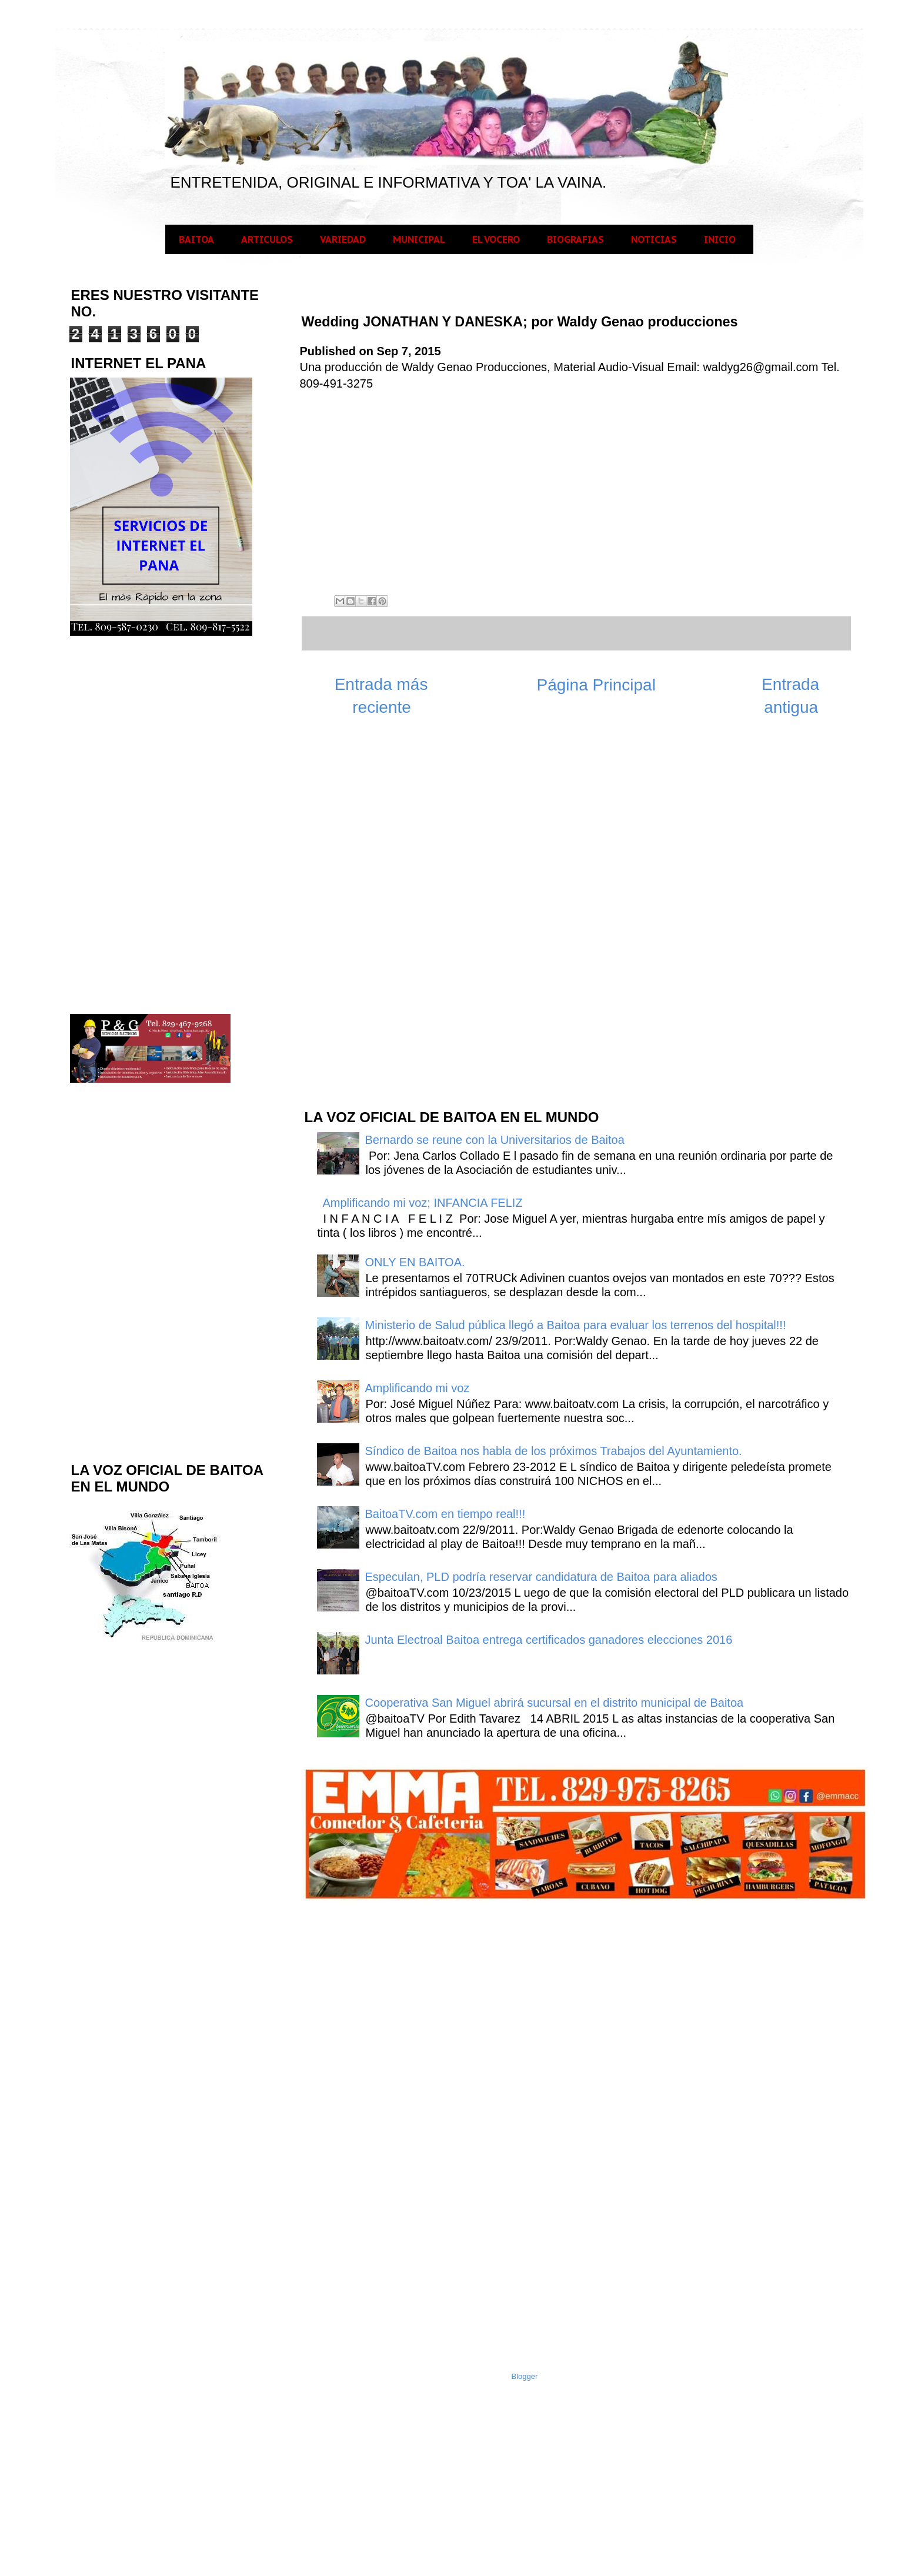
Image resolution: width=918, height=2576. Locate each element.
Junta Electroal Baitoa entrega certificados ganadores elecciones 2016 (549, 1639)
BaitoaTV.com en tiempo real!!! (445, 1513)
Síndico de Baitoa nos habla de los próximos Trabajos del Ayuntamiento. (553, 1450)
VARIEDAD (343, 239)
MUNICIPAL (419, 239)
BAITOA (196, 239)
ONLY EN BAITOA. (415, 1262)
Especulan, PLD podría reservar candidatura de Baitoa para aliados (541, 1576)
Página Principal (596, 685)
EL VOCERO (496, 239)
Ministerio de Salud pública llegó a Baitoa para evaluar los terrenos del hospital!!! (575, 1325)
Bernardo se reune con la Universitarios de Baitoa (495, 1139)
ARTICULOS (267, 239)
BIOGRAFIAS (575, 239)
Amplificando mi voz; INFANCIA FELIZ (423, 1202)
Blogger (525, 2376)
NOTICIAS (654, 239)
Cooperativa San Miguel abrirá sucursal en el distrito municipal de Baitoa (554, 1702)
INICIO (720, 239)
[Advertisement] (391, 911)
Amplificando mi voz (417, 1388)
